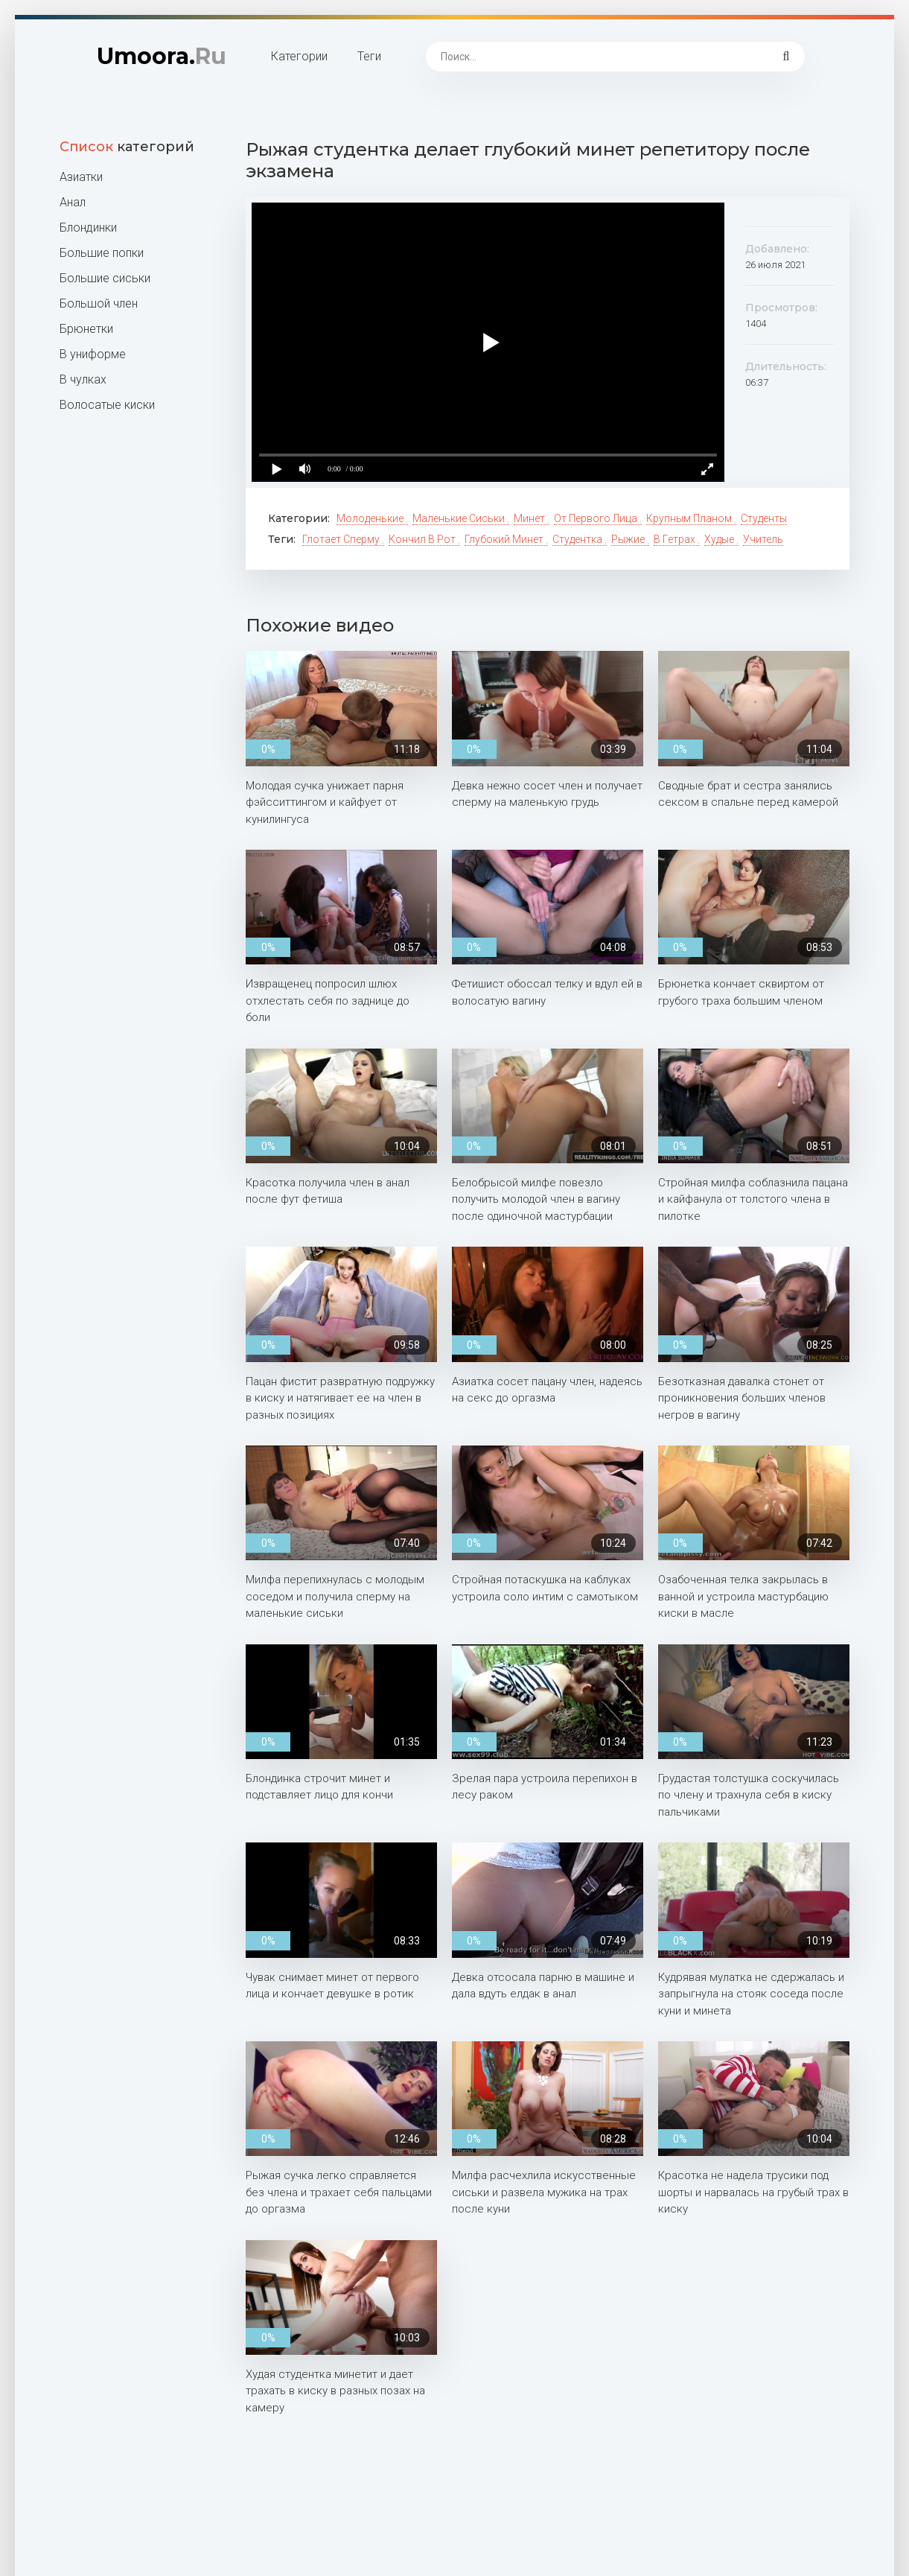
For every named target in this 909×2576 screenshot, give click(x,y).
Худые (720, 539)
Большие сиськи (105, 278)
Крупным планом (690, 518)
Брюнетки (86, 329)
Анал (73, 202)
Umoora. (161, 56)
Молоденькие (371, 518)
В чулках (83, 379)
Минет (530, 518)
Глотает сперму (342, 539)
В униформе (93, 354)
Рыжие (629, 539)
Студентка (578, 539)
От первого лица (597, 518)
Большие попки (102, 253)
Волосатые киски (107, 405)
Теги (369, 56)
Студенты (764, 518)
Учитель (763, 539)
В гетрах (676, 539)
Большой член (99, 303)
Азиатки (81, 177)
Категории (299, 56)
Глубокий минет (505, 539)
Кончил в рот (423, 539)
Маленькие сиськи (459, 518)
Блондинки (88, 227)
